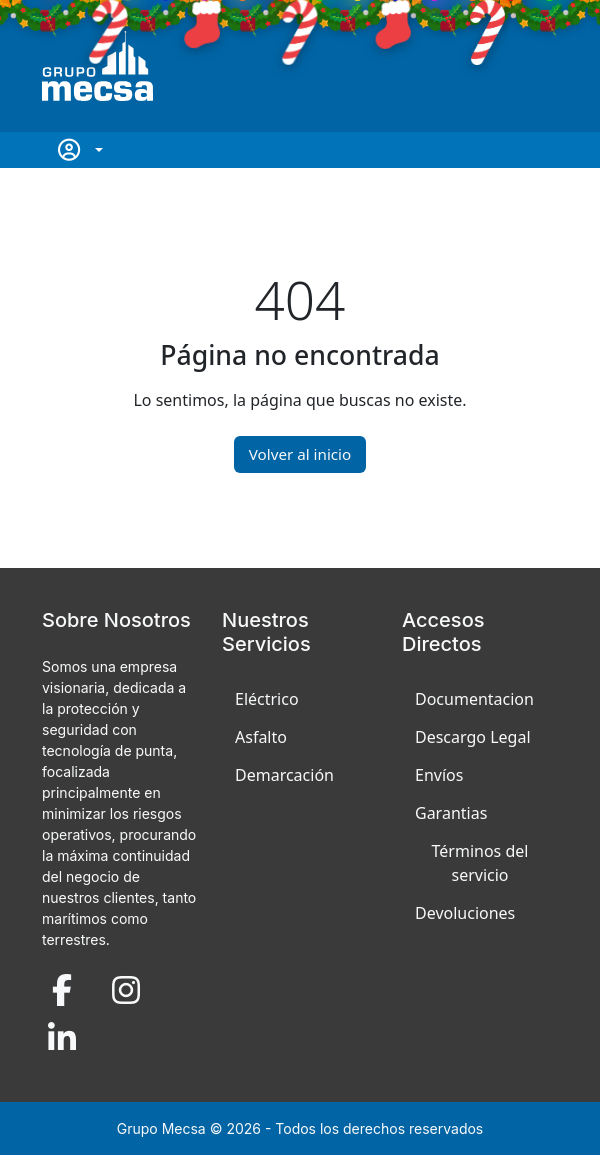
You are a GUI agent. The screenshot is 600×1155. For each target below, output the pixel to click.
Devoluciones (465, 913)
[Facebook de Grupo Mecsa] (62, 989)
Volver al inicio (300, 454)
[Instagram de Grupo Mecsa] (126, 989)
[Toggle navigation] (550, 66)
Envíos (439, 775)
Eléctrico (267, 699)
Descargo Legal (473, 737)
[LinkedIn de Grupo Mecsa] (62, 1037)
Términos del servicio (480, 863)
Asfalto (261, 737)
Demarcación (284, 775)
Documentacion (474, 699)
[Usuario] (79, 150)
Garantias (451, 813)
